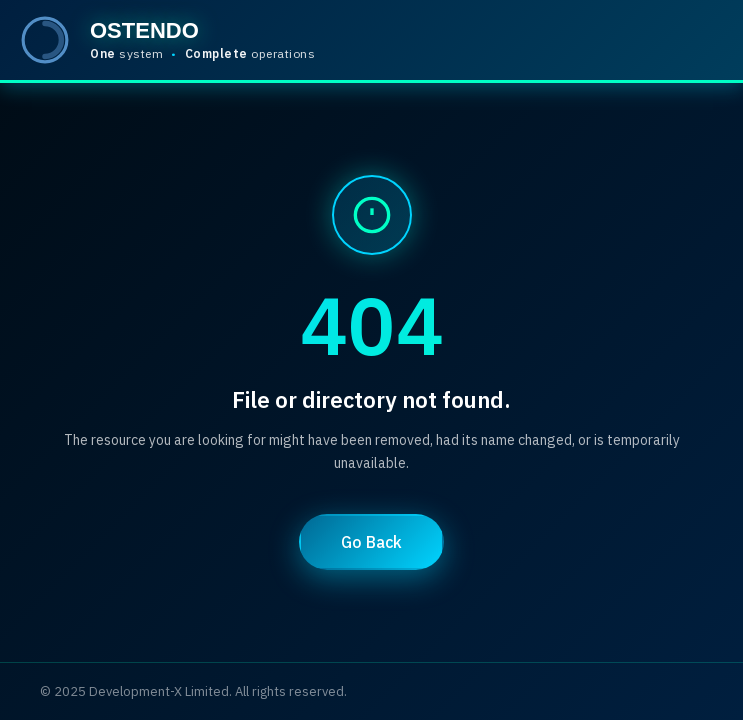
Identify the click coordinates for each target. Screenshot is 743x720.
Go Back (371, 542)
